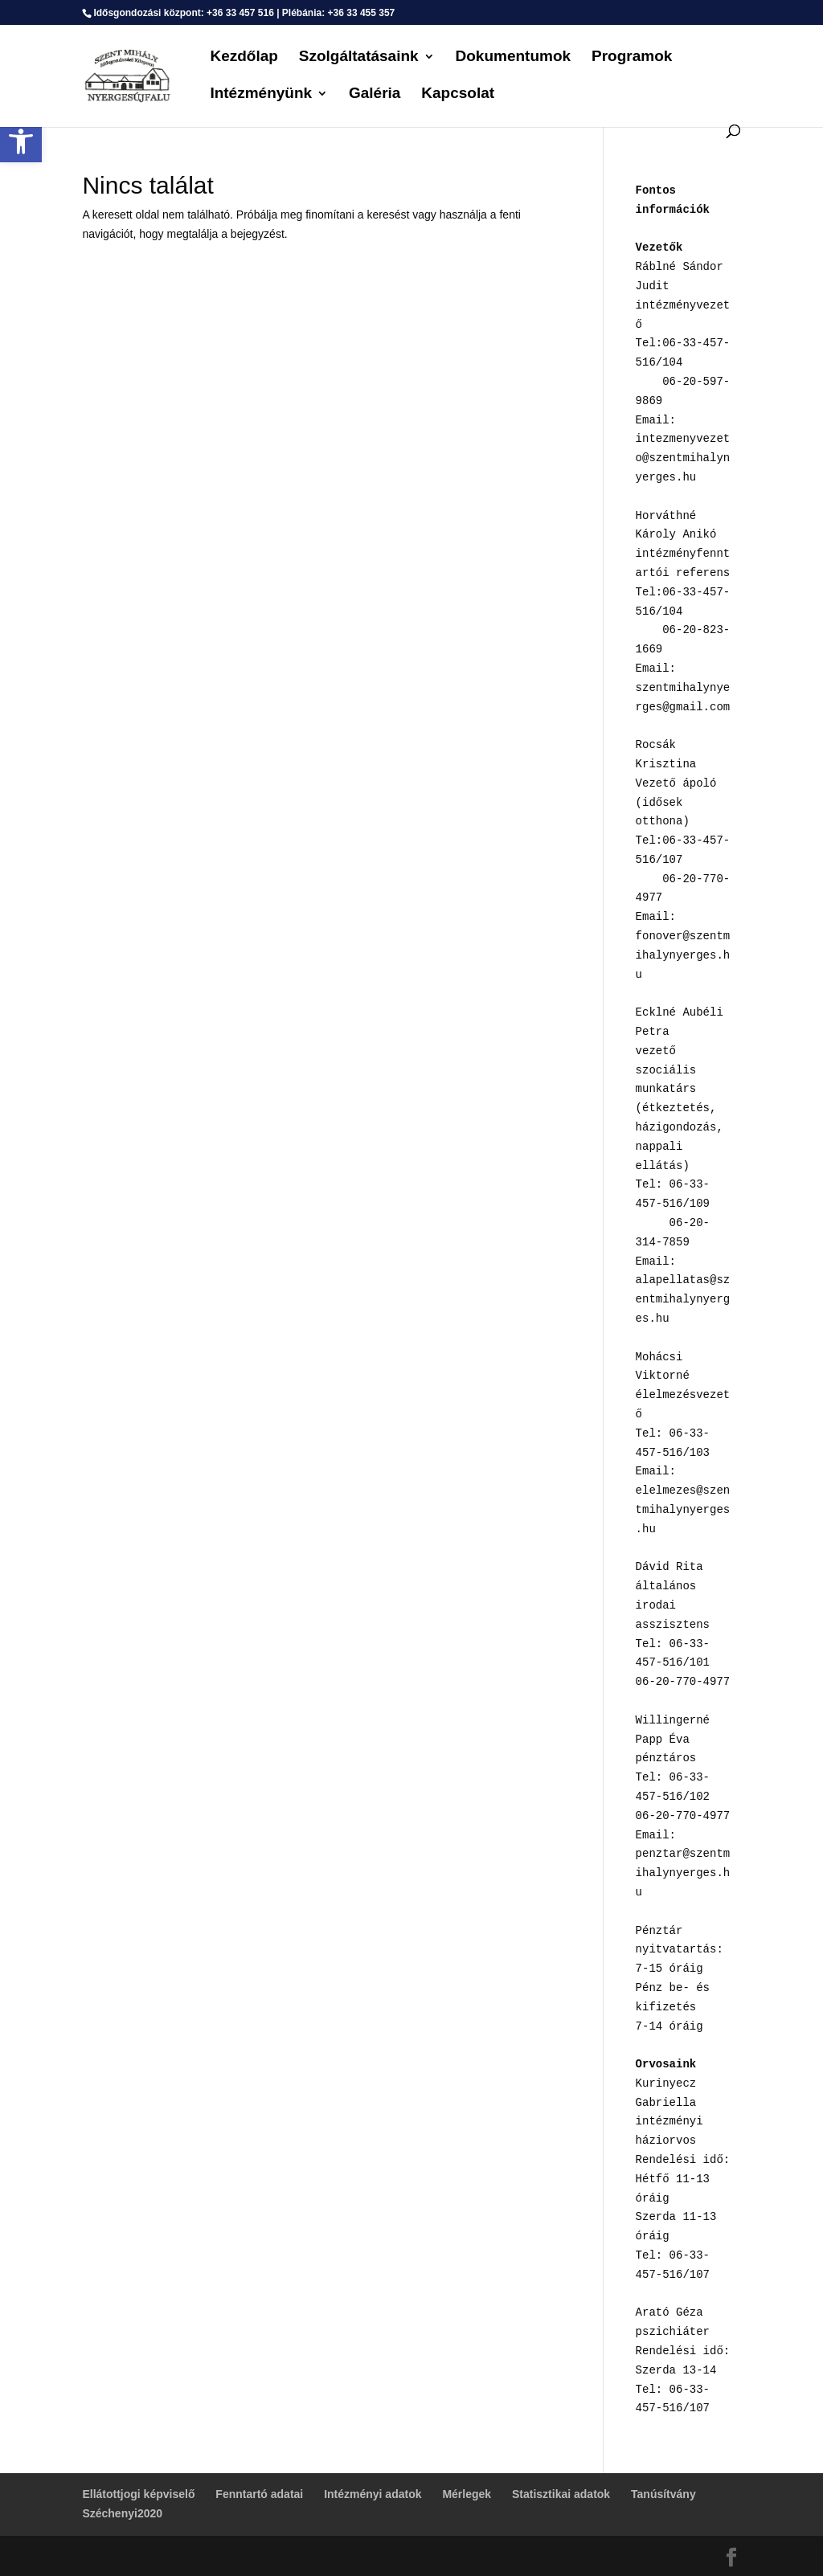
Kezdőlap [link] (243, 57)
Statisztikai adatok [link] (561, 2494)
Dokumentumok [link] (513, 57)
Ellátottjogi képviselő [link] (138, 2494)
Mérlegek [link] (466, 2494)
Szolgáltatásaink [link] (359, 57)
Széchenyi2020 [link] (122, 2513)
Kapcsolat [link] (457, 94)
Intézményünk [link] (261, 94)
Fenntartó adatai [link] (259, 2494)
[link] (21, 141)
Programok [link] (632, 57)
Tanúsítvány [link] (663, 2494)
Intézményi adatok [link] (372, 2494)
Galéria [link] (374, 94)
